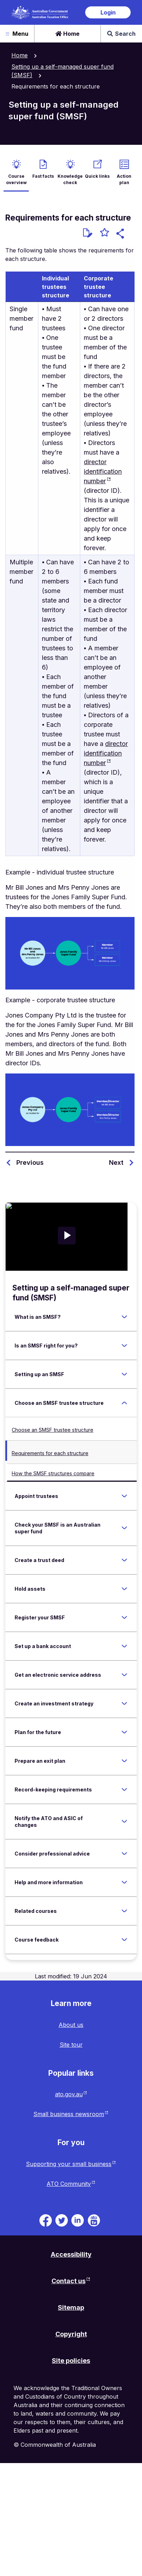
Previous (30, 1162)
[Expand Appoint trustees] (124, 1496)
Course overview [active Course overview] (16, 179)
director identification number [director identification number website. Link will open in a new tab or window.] (103, 471)
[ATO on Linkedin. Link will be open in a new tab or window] (77, 2219)
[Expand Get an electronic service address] (124, 1675)
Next (116, 1162)
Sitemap (71, 2307)
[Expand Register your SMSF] (124, 1617)
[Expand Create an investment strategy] (124, 1703)
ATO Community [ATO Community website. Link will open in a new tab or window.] (69, 2183)
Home (67, 33)
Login (108, 12)
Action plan (124, 179)
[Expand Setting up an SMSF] (124, 1374)
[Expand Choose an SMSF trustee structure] (124, 1403)
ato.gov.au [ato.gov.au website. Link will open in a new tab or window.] (69, 2094)
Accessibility (71, 2254)
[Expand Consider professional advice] (124, 1853)
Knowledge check (70, 179)
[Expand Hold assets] (124, 1588)
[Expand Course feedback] (124, 1939)
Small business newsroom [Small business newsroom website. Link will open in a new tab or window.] (68, 2114)
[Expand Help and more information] (124, 1882)
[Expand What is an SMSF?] (124, 1317)
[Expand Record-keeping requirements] (124, 1789)
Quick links (97, 176)
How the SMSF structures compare (53, 1473)
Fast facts (43, 176)
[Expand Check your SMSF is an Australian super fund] (124, 1528)
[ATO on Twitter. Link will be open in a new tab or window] (61, 2219)
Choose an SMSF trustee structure (52, 1430)
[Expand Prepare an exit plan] (124, 1761)
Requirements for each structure (50, 1453)
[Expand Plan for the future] (124, 1732)
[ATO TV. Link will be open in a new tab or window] (94, 2219)
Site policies (71, 2360)
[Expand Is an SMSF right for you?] (124, 1345)
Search (121, 33)
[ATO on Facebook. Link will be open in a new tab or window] (45, 2219)
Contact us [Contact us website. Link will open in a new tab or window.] (68, 2281)
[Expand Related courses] (124, 1911)
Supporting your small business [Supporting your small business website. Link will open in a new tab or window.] (68, 2163)
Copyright (71, 2334)
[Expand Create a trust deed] (124, 1560)
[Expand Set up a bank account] (124, 1646)
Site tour (71, 2044)
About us (71, 2024)
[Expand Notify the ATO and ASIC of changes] (124, 1821)
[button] (121, 234)
